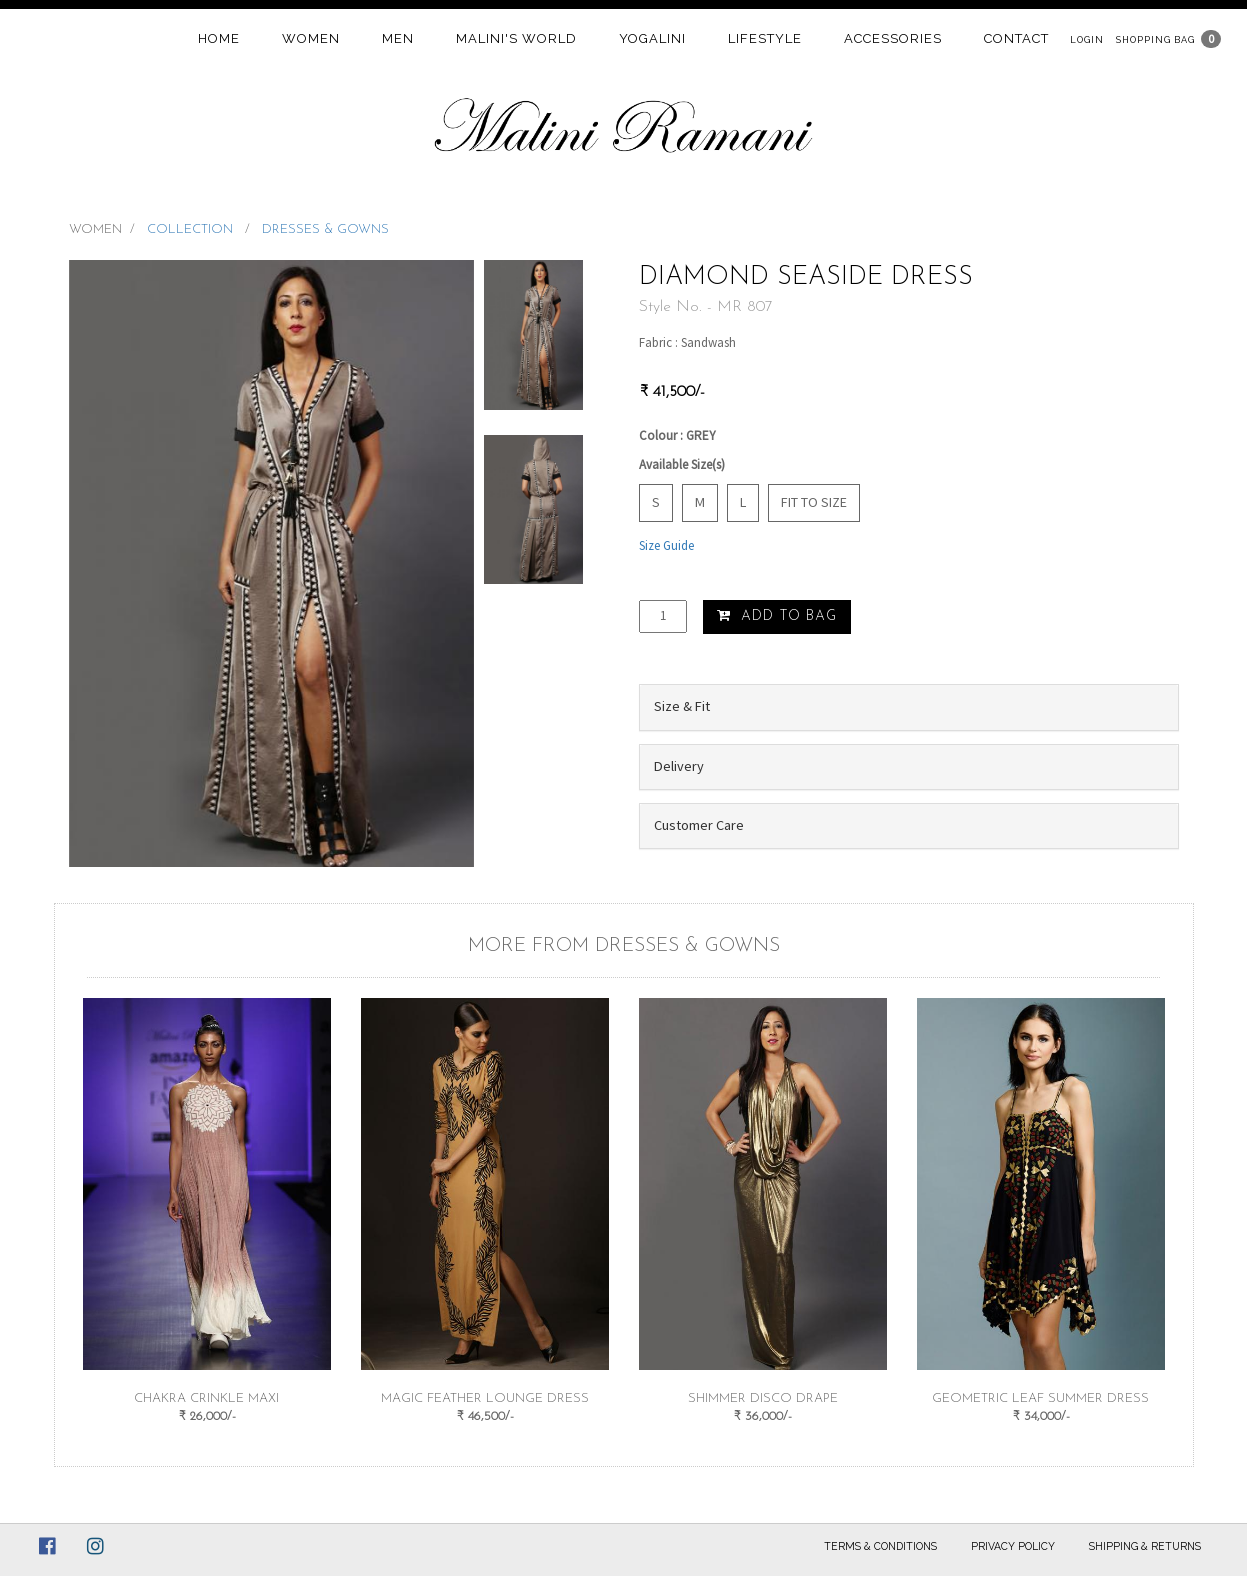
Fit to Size (814, 502)
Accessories (893, 38)
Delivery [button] (679, 766)
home (219, 38)
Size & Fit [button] (682, 706)
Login (1087, 39)
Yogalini (652, 38)
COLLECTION (192, 229)
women (311, 38)
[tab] (909, 707)
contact (1016, 38)
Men (398, 38)
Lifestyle (765, 38)
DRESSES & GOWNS (325, 229)
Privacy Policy (1013, 1546)
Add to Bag (777, 616)
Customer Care (699, 825)
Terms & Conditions (880, 1546)
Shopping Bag (1155, 39)
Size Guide (666, 545)
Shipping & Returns (1145, 1546)
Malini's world (516, 38)
